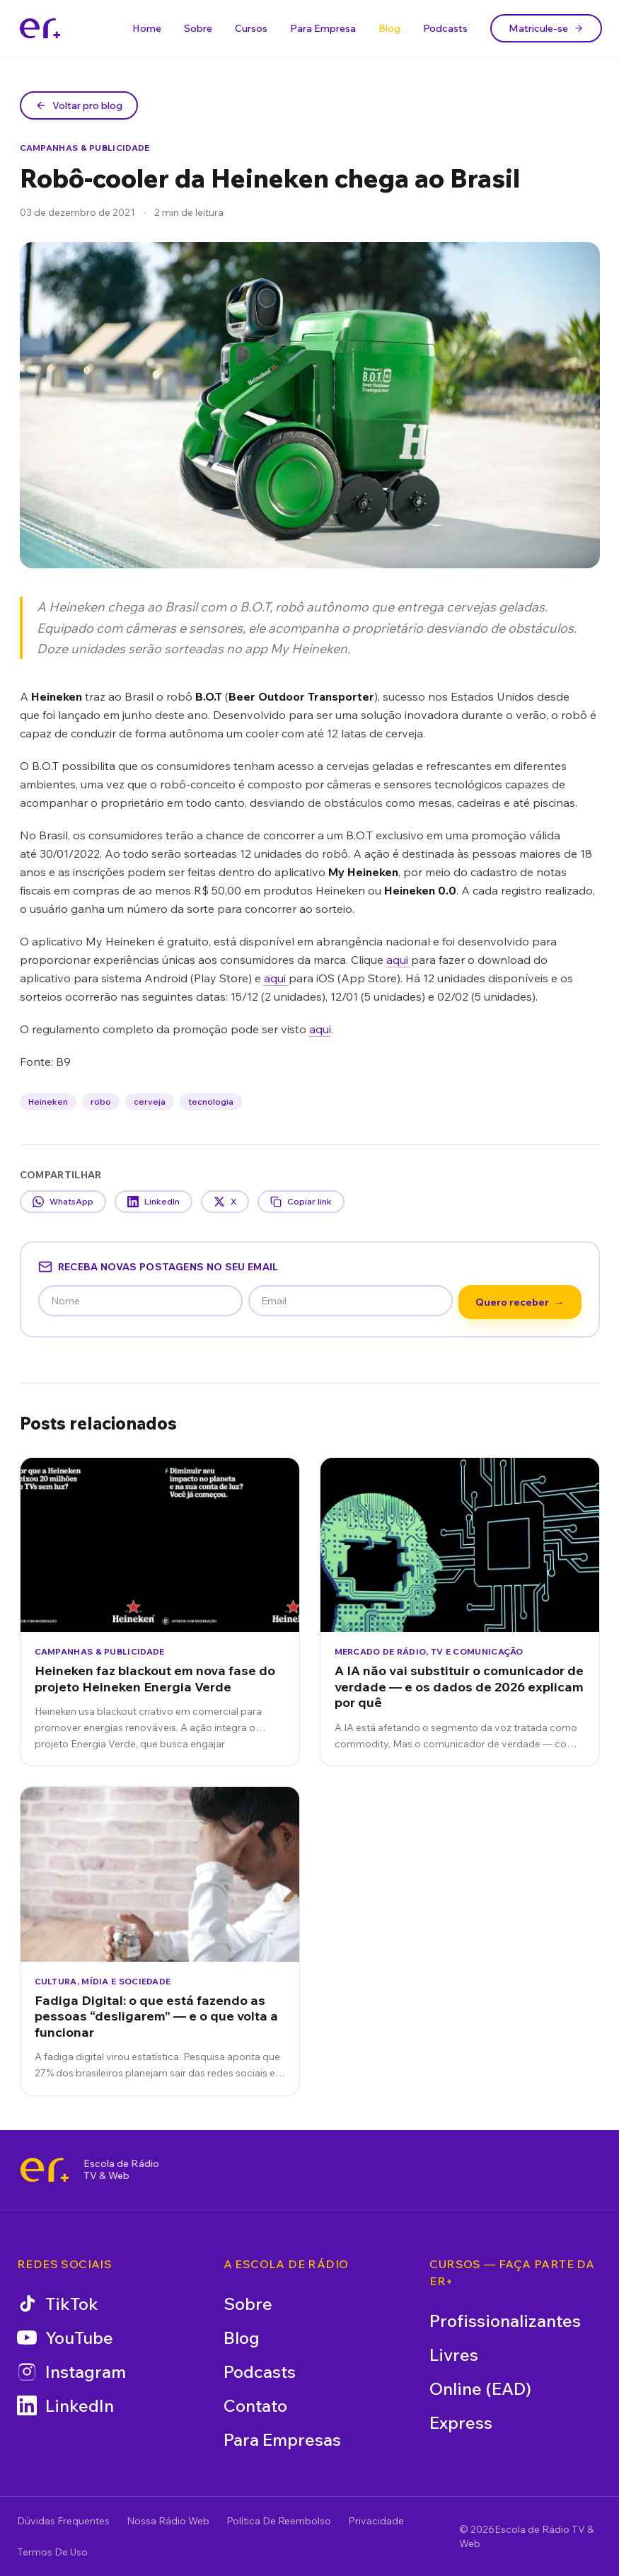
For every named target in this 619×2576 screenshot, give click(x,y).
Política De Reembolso (278, 2520)
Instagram (71, 2371)
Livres (453, 2354)
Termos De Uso (52, 2552)
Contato (255, 2405)
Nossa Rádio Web (168, 2520)
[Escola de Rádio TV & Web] (44, 2170)
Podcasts (445, 28)
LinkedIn (65, 2405)
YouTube (65, 2337)
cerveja (150, 1101)
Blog (389, 28)
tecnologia (210, 1101)
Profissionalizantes (505, 2320)
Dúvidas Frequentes (63, 2520)
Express (460, 2422)
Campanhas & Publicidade (85, 147)
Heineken (48, 1101)
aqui (398, 960)
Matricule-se (546, 28)
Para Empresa (323, 28)
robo (101, 1101)
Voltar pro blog (78, 105)
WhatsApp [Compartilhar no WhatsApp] (63, 1201)
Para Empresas (282, 2439)
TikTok (57, 2303)
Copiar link (301, 1201)
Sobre (198, 28)
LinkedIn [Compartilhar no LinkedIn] (153, 1201)
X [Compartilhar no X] (225, 1201)
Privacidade (376, 2520)
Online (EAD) (480, 2388)
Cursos (251, 28)
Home (146, 28)
